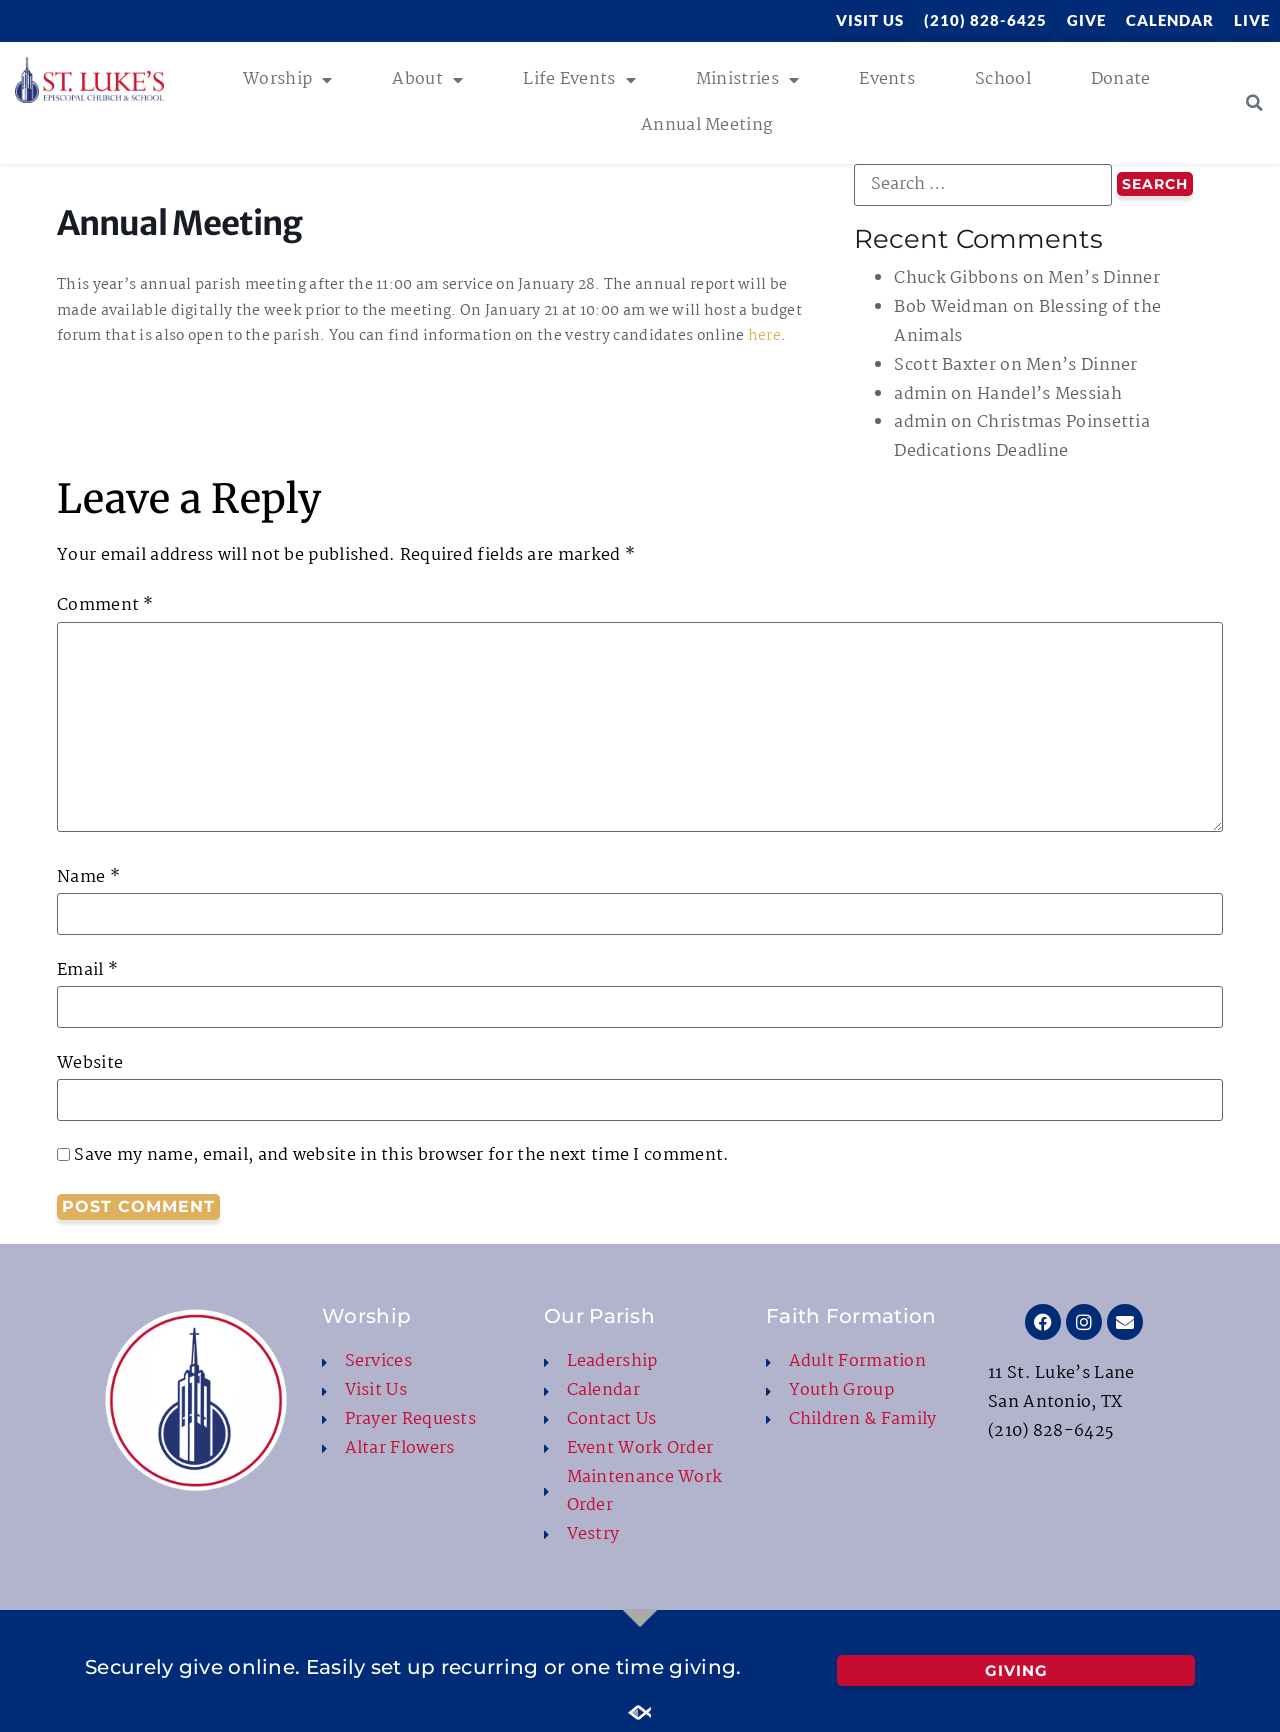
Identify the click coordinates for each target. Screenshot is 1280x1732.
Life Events (579, 80)
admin (920, 394)
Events (887, 79)
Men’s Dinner (1104, 278)
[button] (1254, 103)
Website (90, 1064)
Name (88, 878)
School (1003, 79)
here (764, 336)
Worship (287, 80)
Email (87, 971)
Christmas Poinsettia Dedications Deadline (1022, 437)
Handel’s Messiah (1049, 394)
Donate (1121, 79)
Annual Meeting (706, 125)
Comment (105, 606)
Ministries (747, 80)
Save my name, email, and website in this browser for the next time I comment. (401, 1156)
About (427, 80)
